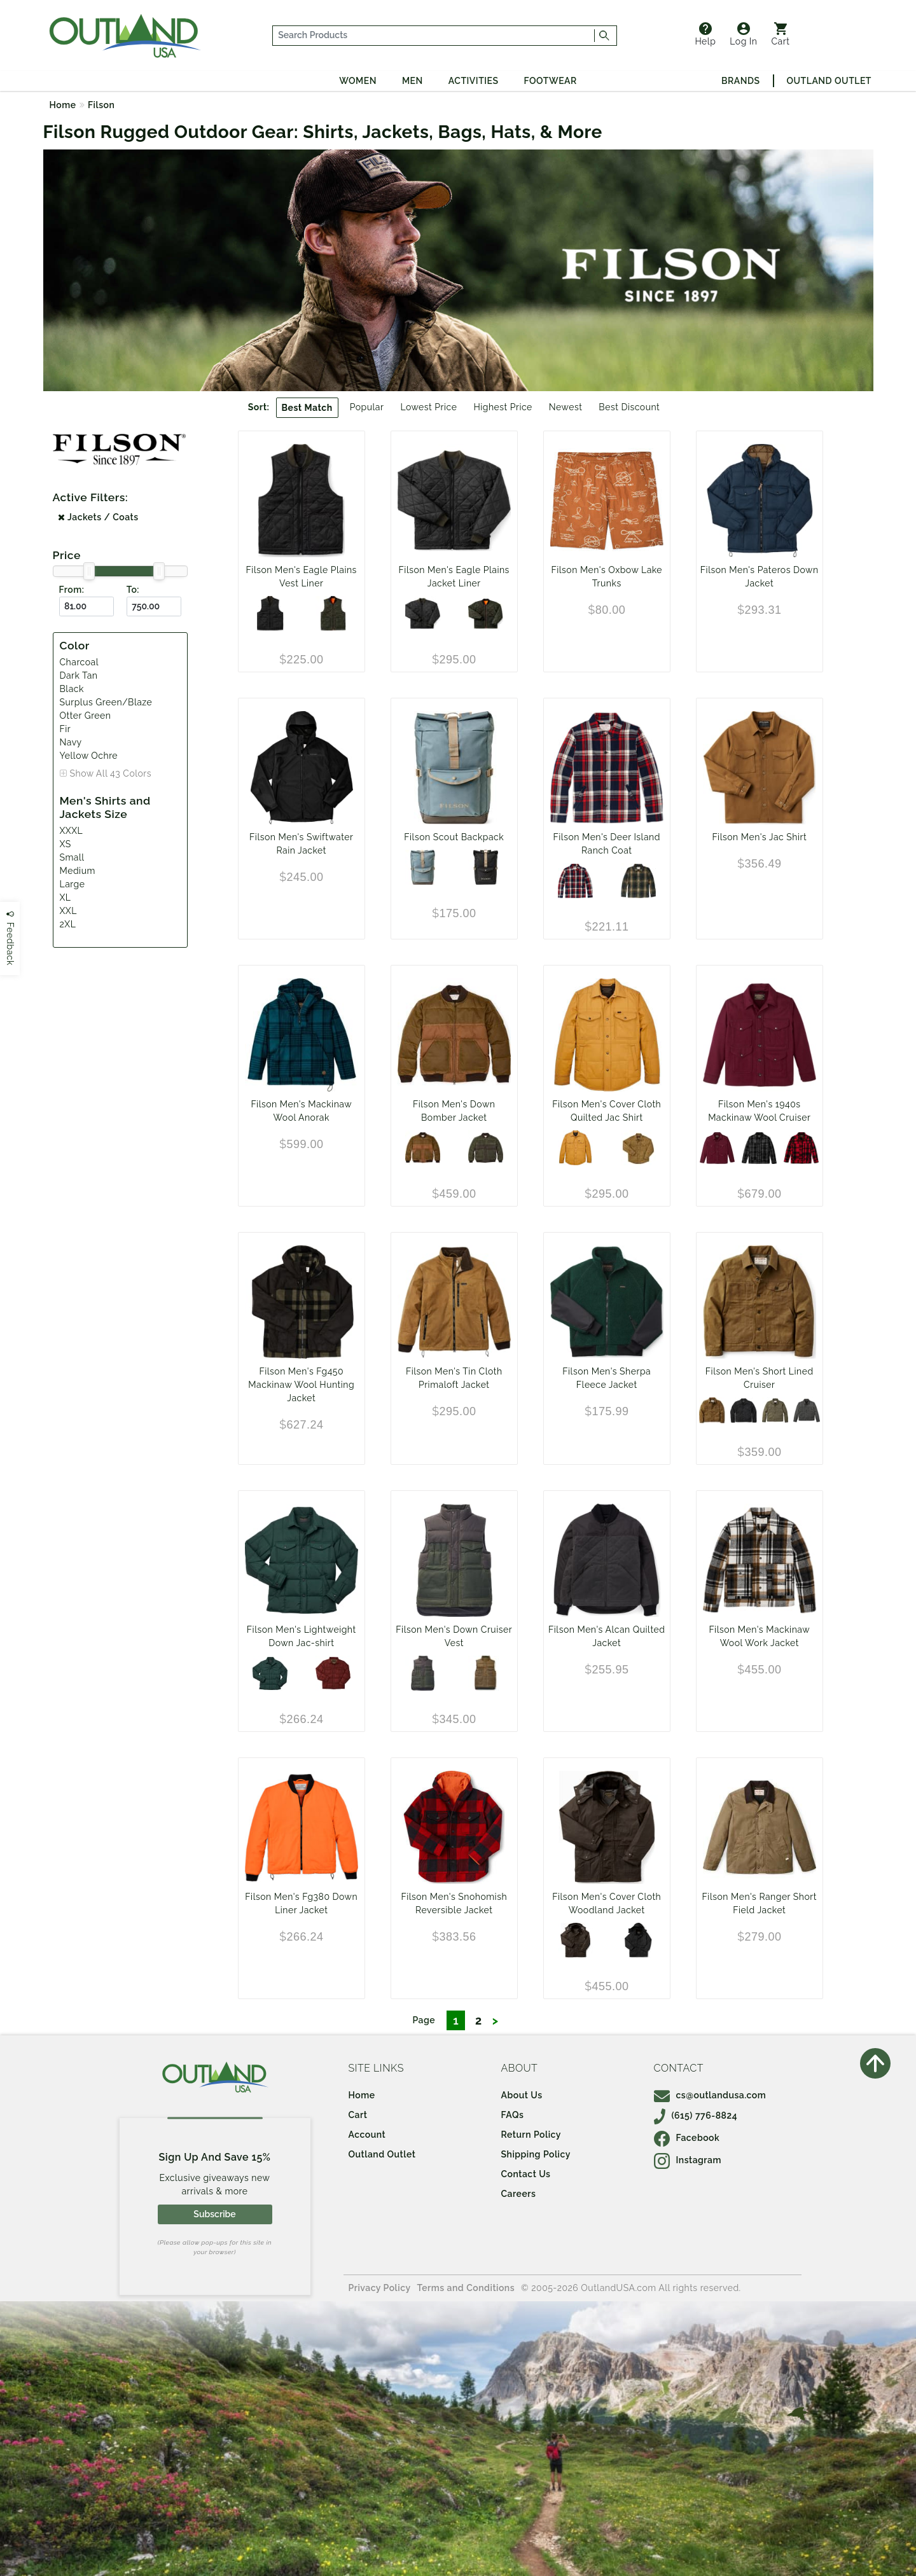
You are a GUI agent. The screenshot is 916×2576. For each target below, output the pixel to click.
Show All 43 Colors (111, 773)
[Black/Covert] (486, 867)
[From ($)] (86, 606)
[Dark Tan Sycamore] (638, 881)
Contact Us (526, 2174)
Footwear (550, 81)
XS (65, 844)
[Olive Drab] (638, 1148)
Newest (566, 407)
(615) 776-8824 (696, 2115)
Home (63, 105)
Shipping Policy (536, 2154)
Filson (101, 105)
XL (65, 897)
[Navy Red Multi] (575, 881)
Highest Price (502, 407)
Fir (65, 729)
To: (133, 590)
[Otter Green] (486, 1148)
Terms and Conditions (466, 2288)
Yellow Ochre (89, 756)
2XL (68, 924)
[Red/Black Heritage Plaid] (801, 1148)
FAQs (512, 2115)
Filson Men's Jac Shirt (759, 837)
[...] (434, 35)
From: (72, 590)
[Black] (744, 1411)
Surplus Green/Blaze (106, 702)
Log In (743, 34)
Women (358, 81)
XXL (68, 911)
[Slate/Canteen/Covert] (423, 867)
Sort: (259, 407)
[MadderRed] (333, 1673)
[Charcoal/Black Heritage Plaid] (759, 1148)
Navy (71, 742)
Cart (781, 34)
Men (412, 81)
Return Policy (531, 2134)
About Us (522, 2095)
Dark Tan (79, 675)
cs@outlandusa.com (710, 2095)
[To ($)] (154, 606)
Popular (367, 407)
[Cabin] (575, 1940)
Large (72, 884)
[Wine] (717, 1148)
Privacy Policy (380, 2288)
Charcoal (79, 662)
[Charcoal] (270, 613)
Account (367, 2134)
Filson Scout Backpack (454, 837)
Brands (740, 81)
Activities (473, 81)
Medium (77, 871)
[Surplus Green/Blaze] (333, 613)
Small (72, 857)
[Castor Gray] (806, 1411)
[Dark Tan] (423, 1148)
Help (705, 34)
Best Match (307, 408)
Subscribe (214, 2214)
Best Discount (629, 407)
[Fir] (270, 1673)
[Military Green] (775, 1411)
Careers (518, 2194)
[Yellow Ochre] (575, 1148)
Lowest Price (428, 407)
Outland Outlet (829, 81)
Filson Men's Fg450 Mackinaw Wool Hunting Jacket (301, 1384)
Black (72, 689)
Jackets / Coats (98, 517)
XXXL (71, 831)
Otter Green (85, 715)
